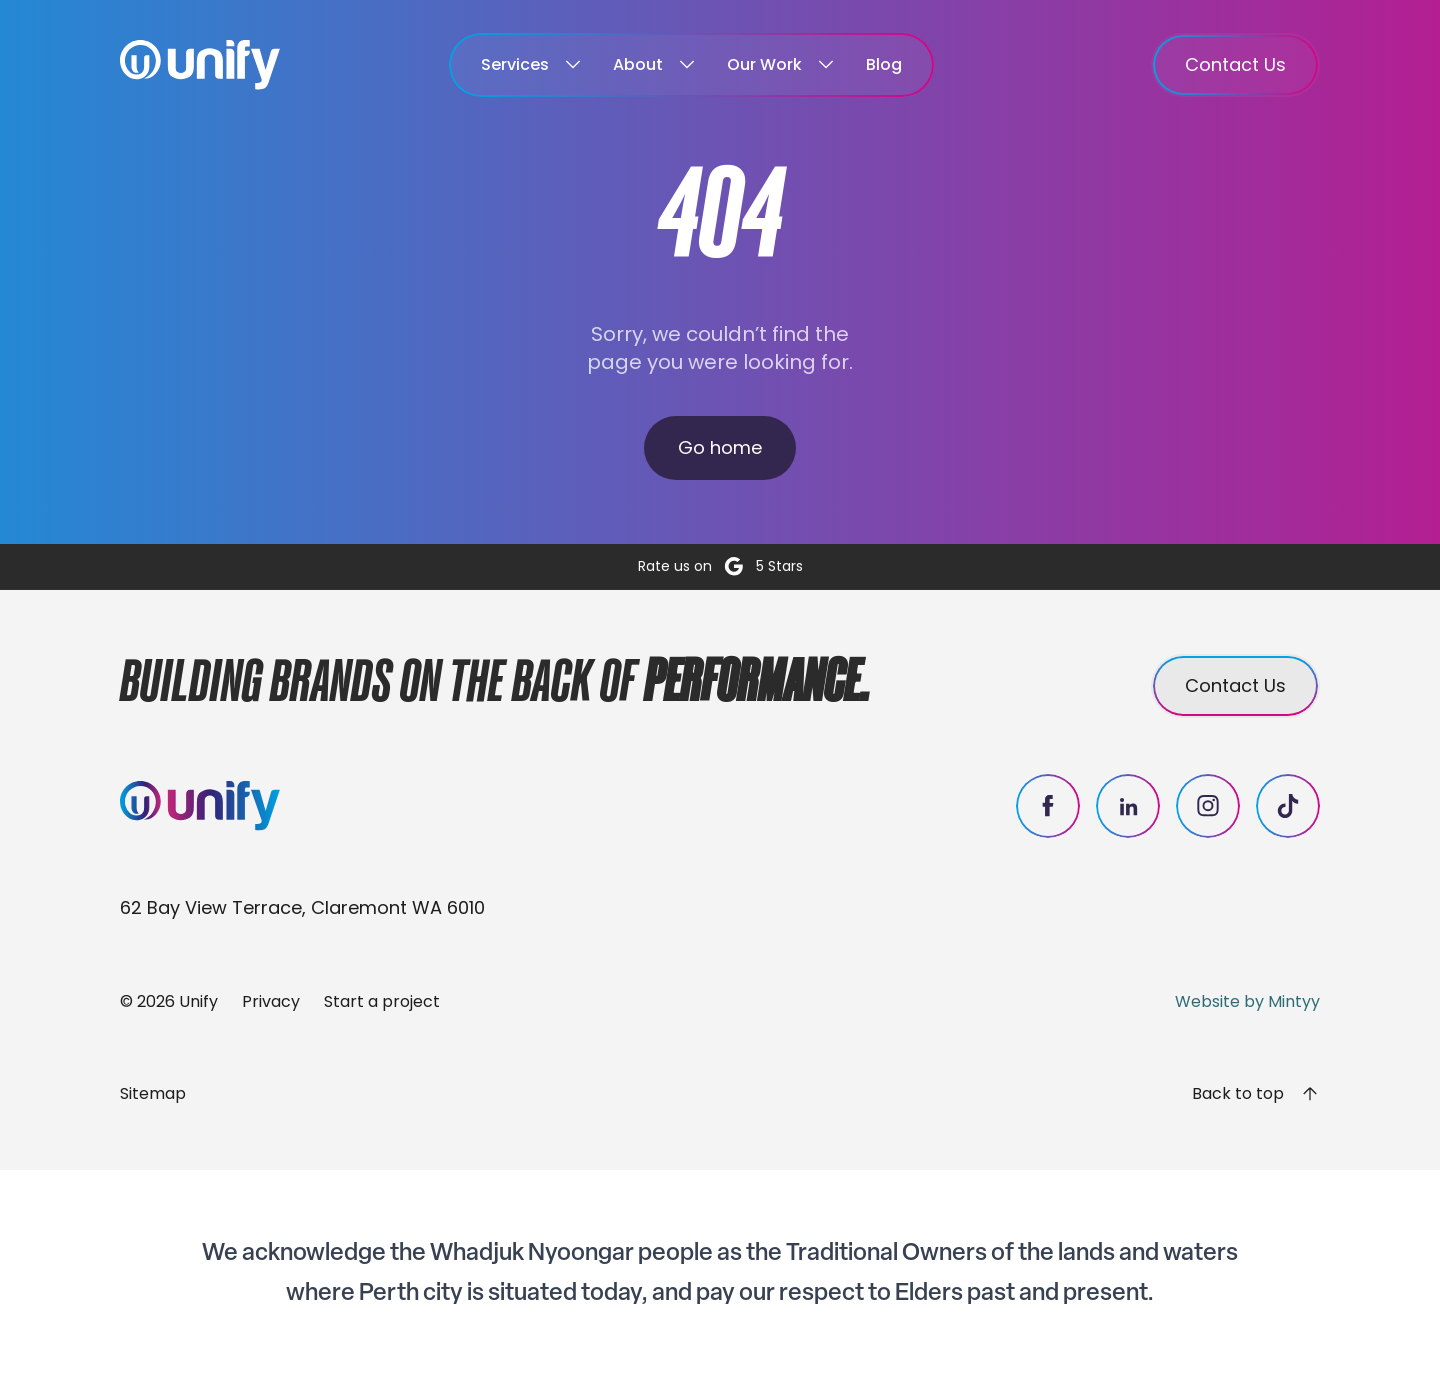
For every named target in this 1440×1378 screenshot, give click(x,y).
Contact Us (1235, 64)
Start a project (382, 1001)
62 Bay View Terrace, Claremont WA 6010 (302, 907)
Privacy (271, 1001)
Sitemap (153, 1093)
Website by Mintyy (1247, 1001)
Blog (884, 64)
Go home (720, 447)
